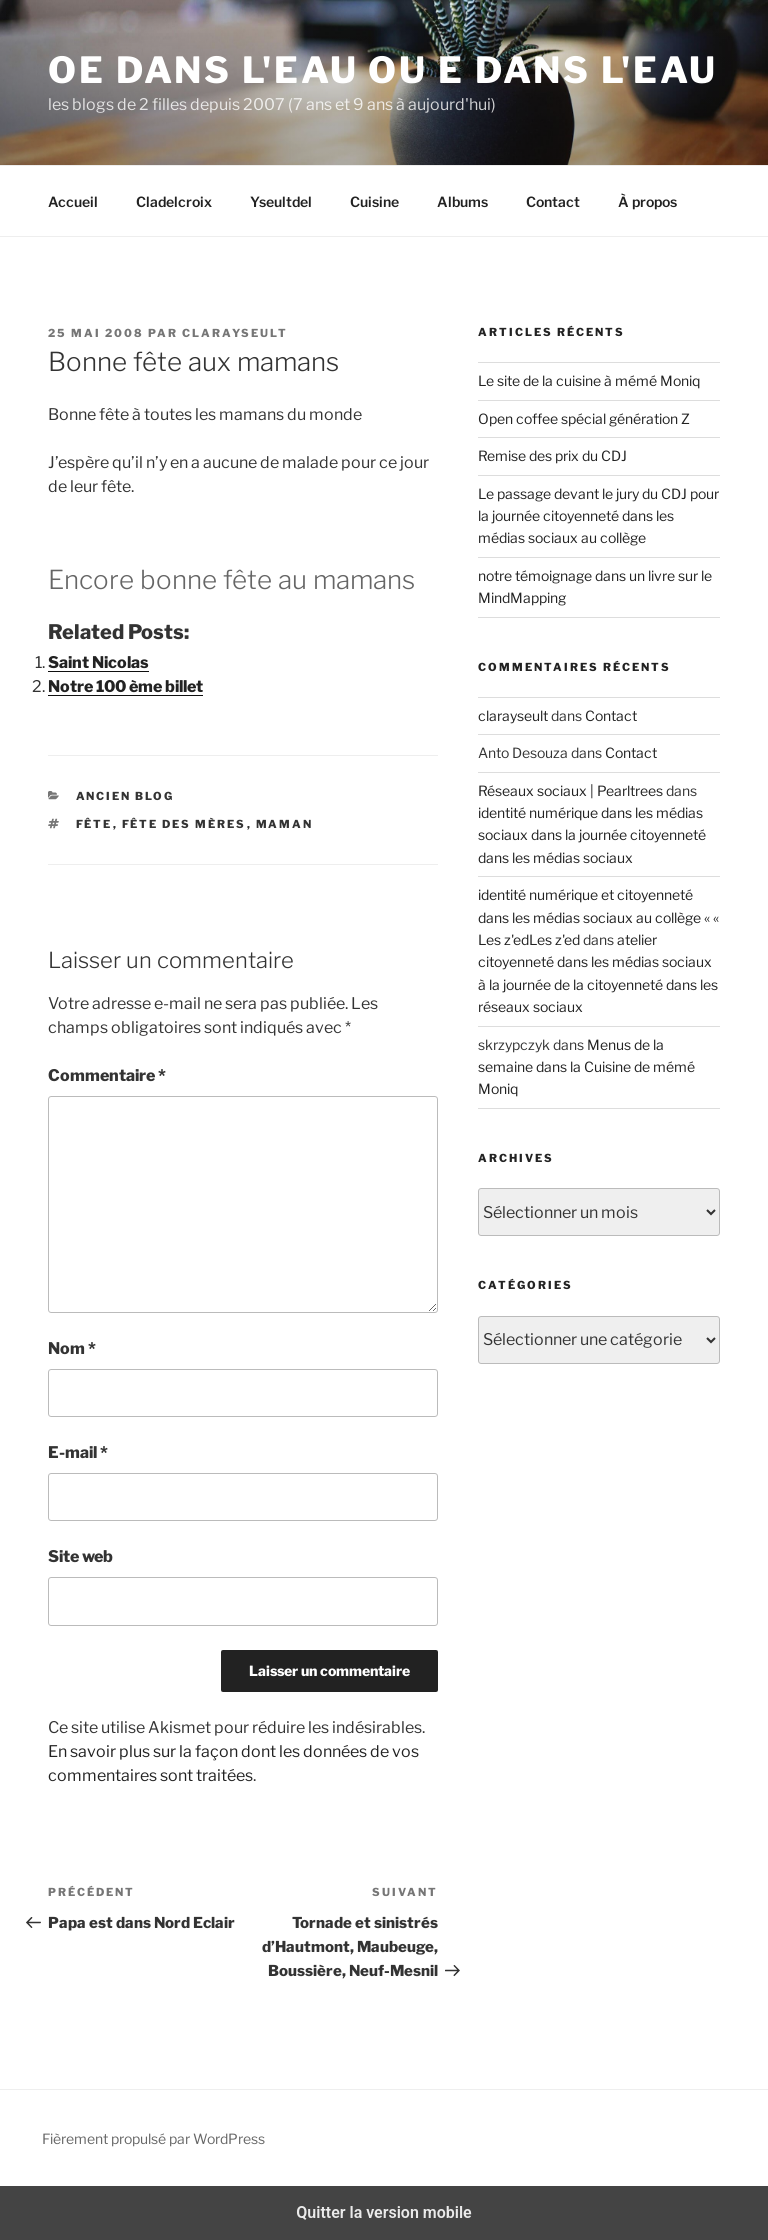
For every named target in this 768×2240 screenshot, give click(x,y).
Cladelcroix (174, 201)
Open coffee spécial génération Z (584, 418)
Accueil (73, 201)
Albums (462, 201)
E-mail (78, 1452)
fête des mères (184, 824)
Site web (80, 1556)
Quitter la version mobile (383, 2212)
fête (94, 824)
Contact (553, 201)
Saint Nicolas (98, 662)
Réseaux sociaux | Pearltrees (570, 790)
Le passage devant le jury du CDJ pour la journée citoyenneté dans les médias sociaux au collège (598, 516)
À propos (647, 201)
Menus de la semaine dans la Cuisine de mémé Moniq (586, 1067)
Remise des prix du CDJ (552, 455)
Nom (72, 1348)
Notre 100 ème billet (125, 686)
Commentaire (107, 1075)
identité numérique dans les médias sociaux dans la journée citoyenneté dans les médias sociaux (592, 835)
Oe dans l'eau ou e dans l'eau (383, 70)
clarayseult (235, 333)
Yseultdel (281, 201)
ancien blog (125, 796)
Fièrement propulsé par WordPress (153, 2138)
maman (285, 824)
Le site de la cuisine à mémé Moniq (589, 380)
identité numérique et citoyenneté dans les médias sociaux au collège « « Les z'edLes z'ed (598, 917)
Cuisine (374, 201)
